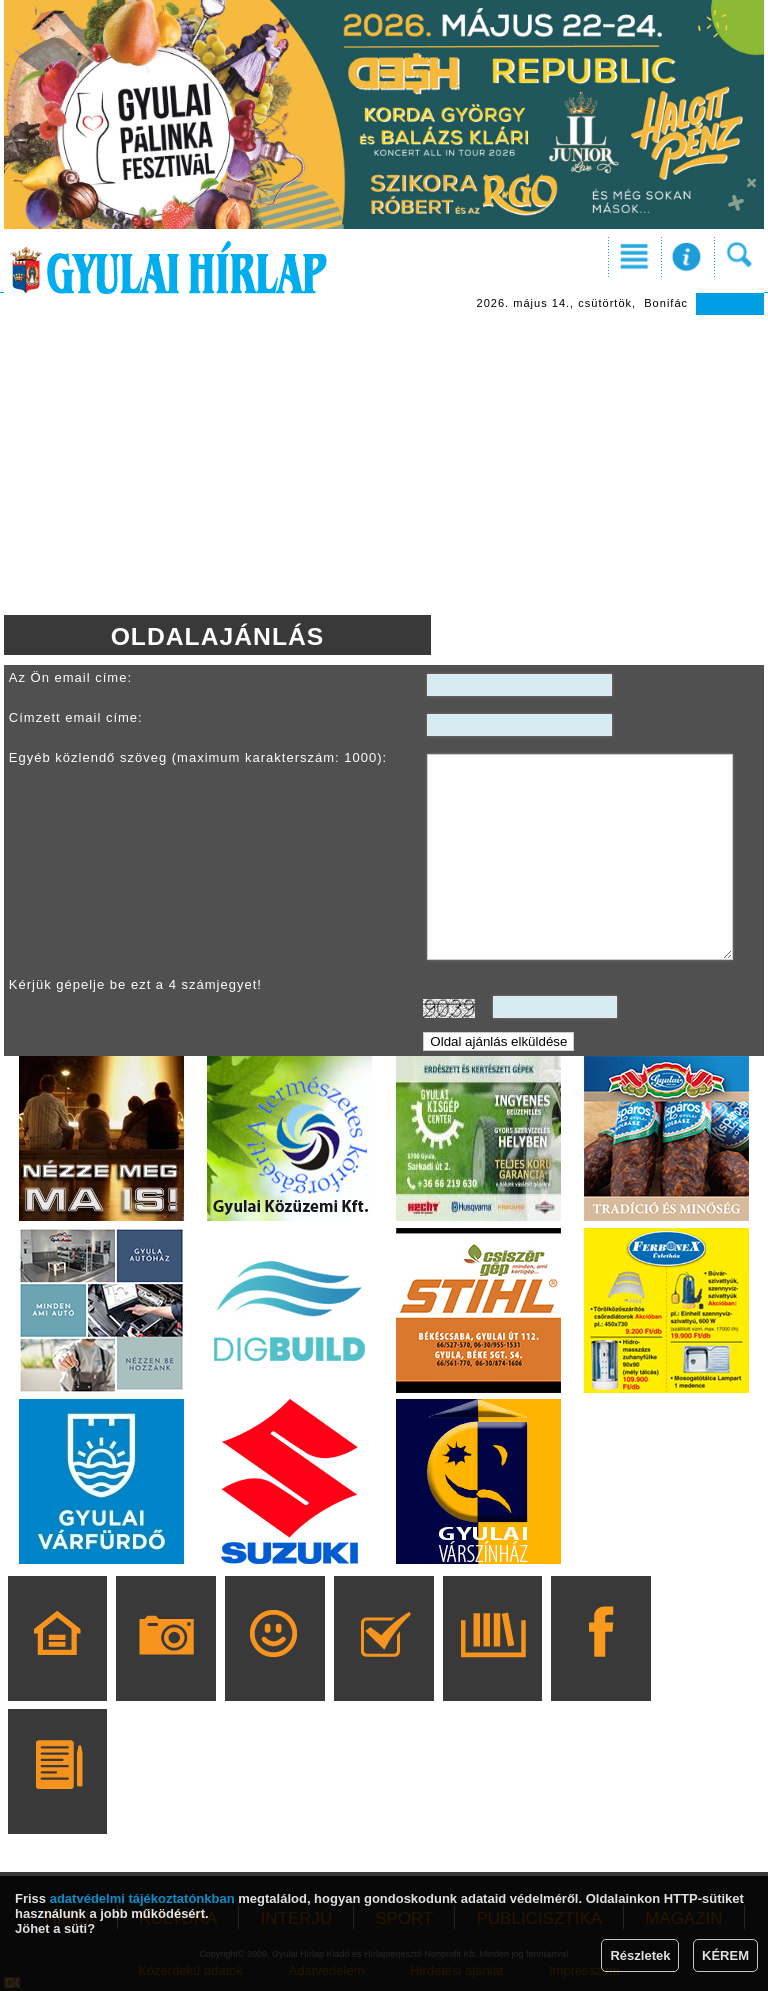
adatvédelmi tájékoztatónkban (142, 1898)
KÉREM (725, 1955)
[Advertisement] (384, 465)
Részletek (640, 1955)
